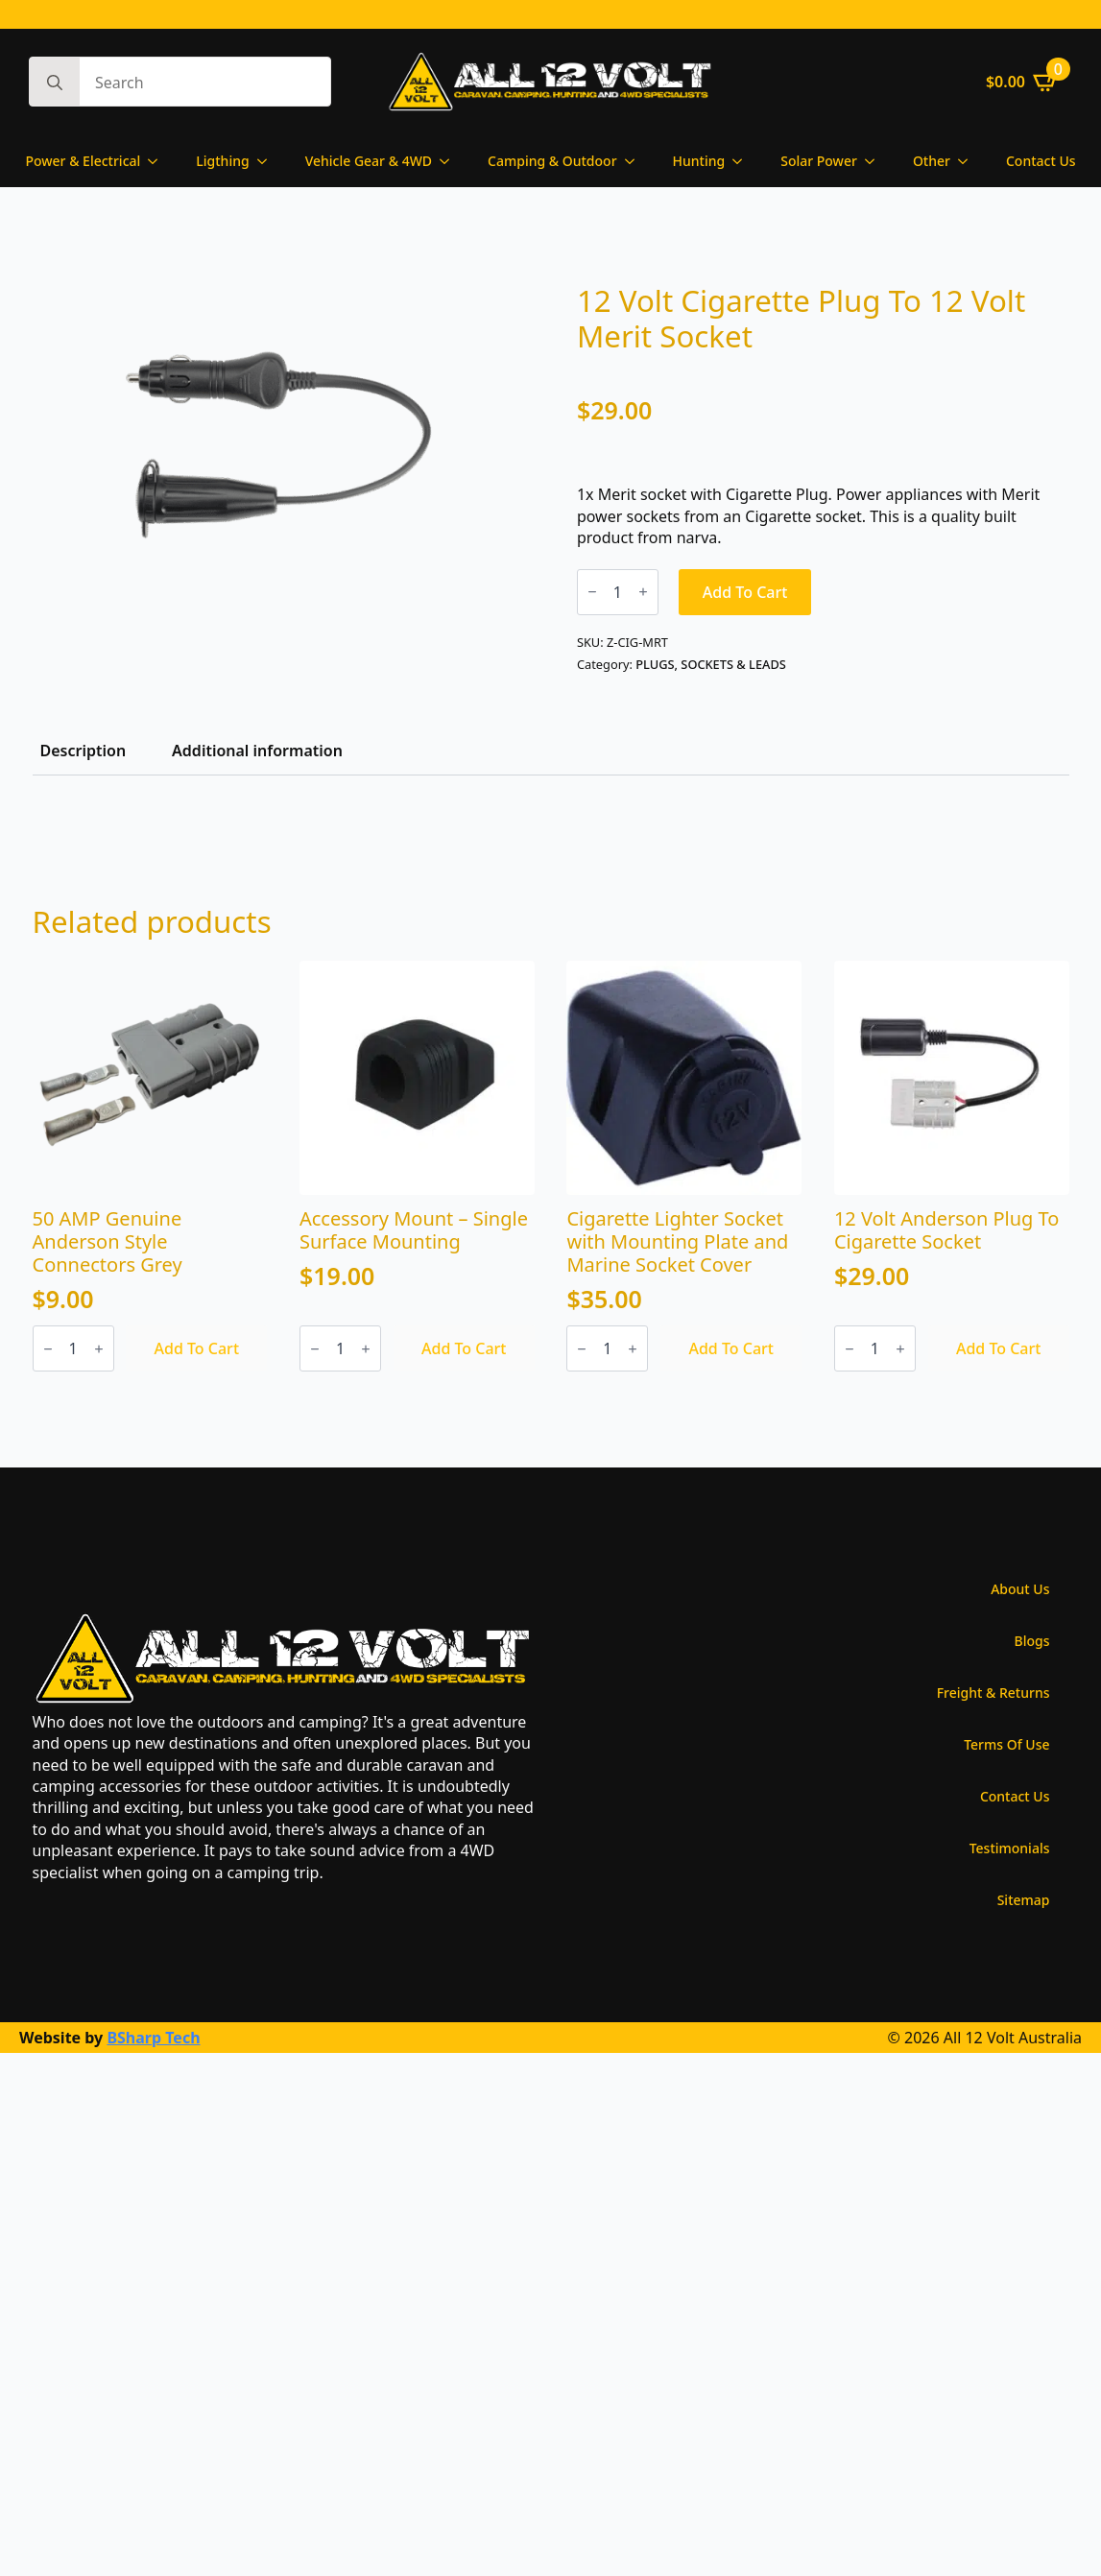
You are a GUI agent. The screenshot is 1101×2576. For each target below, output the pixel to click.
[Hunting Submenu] (743, 161)
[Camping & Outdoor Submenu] (635, 161)
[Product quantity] (617, 592)
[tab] (83, 751)
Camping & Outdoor (552, 161)
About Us (1020, 1589)
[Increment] (643, 592)
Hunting (699, 161)
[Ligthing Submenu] (268, 161)
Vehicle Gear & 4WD (368, 161)
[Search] (55, 82)
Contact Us (1041, 161)
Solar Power (818, 161)
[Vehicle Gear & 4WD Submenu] (450, 161)
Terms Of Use (1006, 1744)
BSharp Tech (153, 2037)
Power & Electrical (82, 161)
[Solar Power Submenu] (875, 161)
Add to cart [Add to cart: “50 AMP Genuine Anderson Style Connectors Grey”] (197, 1348)
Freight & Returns (993, 1692)
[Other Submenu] (968, 161)
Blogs (1032, 1641)
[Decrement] (592, 592)
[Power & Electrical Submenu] (158, 161)
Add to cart (745, 592)
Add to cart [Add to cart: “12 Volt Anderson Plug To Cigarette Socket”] (998, 1348)
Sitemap (1023, 1900)
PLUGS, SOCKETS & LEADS (710, 664)
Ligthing (222, 161)
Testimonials (1009, 1848)
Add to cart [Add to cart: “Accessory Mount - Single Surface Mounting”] (464, 1348)
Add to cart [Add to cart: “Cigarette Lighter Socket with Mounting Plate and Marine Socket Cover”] (731, 1348)
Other (931, 161)
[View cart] (1022, 81)
